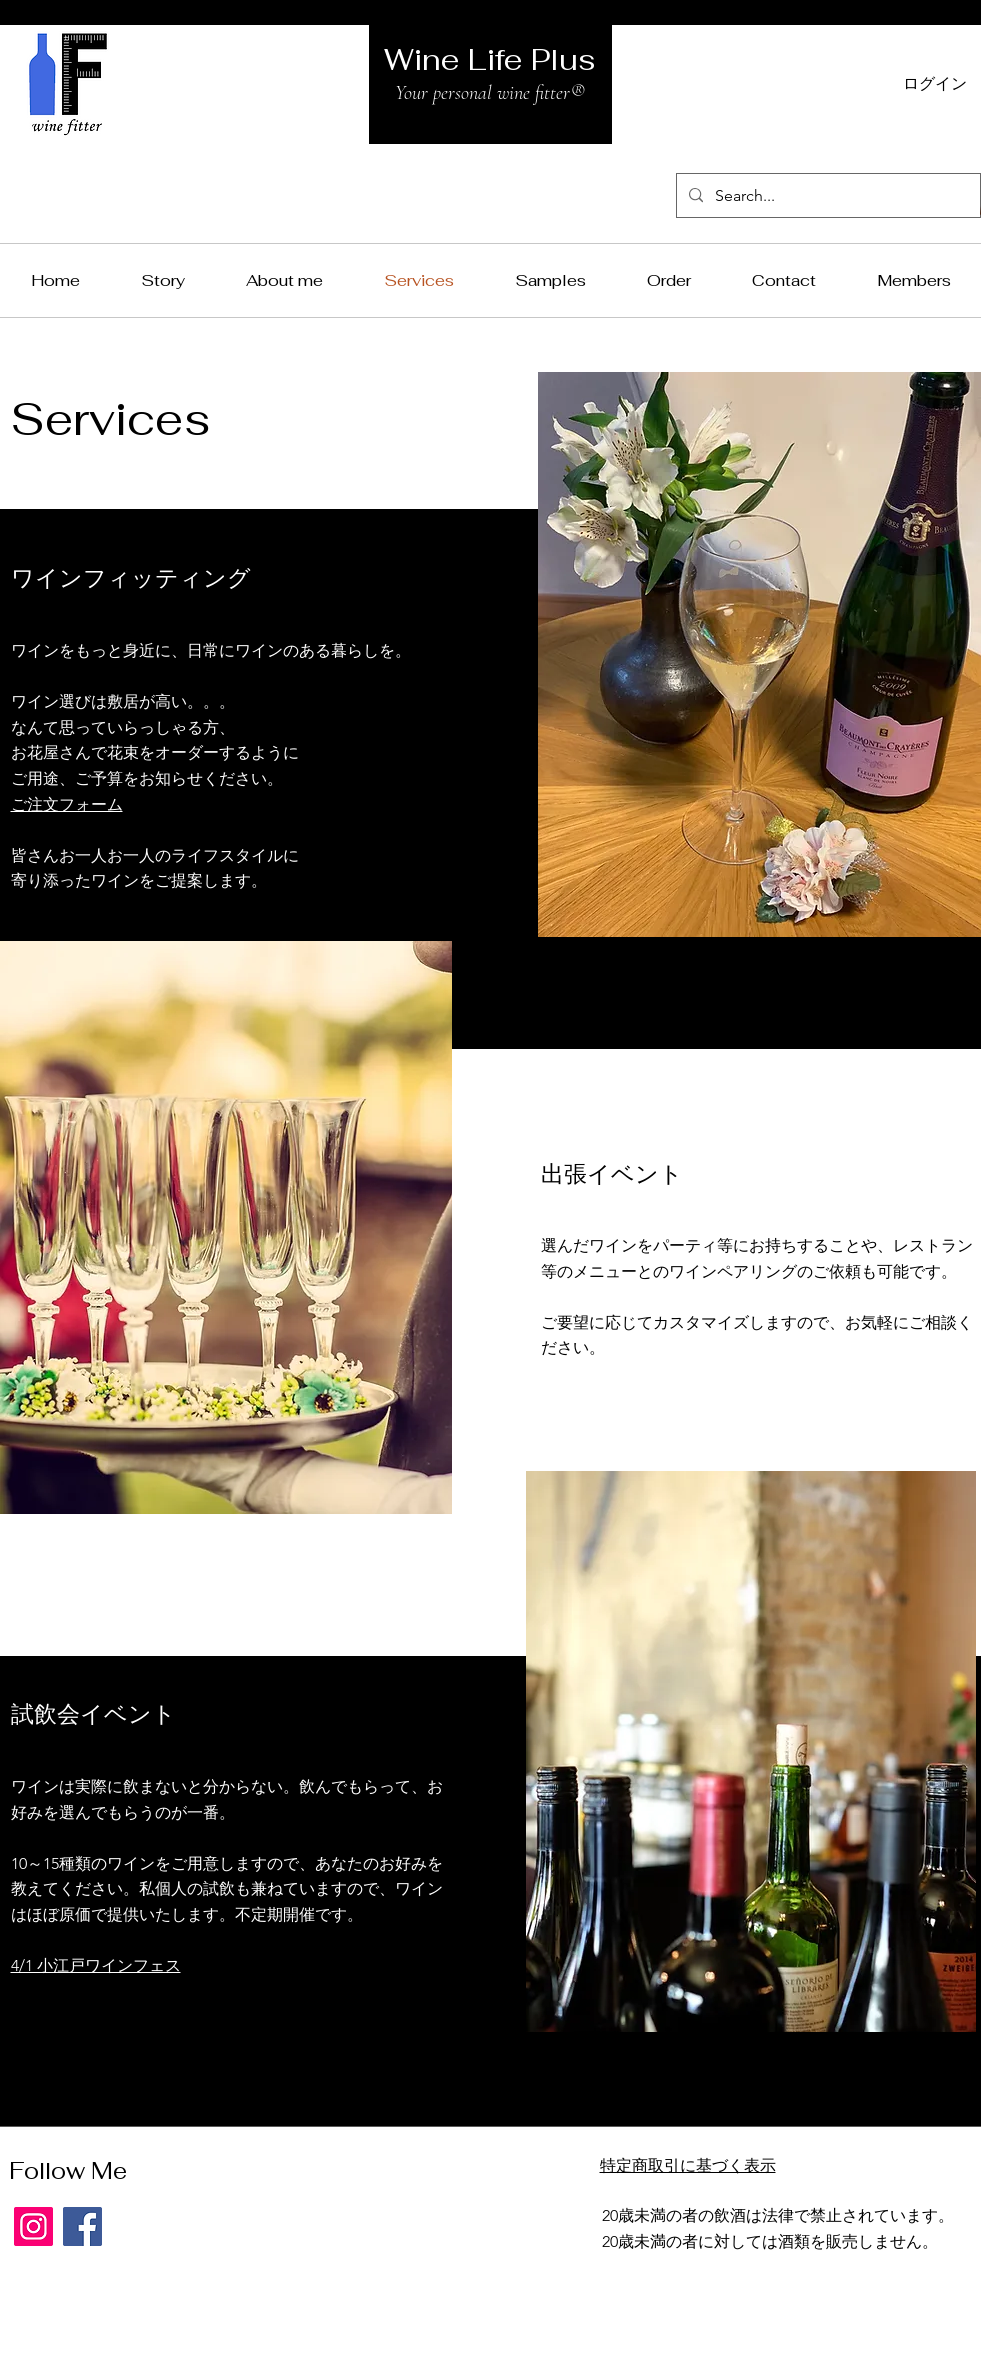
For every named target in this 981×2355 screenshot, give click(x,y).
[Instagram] (33, 2226)
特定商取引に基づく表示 (688, 2165)
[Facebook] (82, 2226)
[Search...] (826, 195)
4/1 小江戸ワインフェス (96, 1965)
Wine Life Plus (490, 59)
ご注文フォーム (67, 804)
